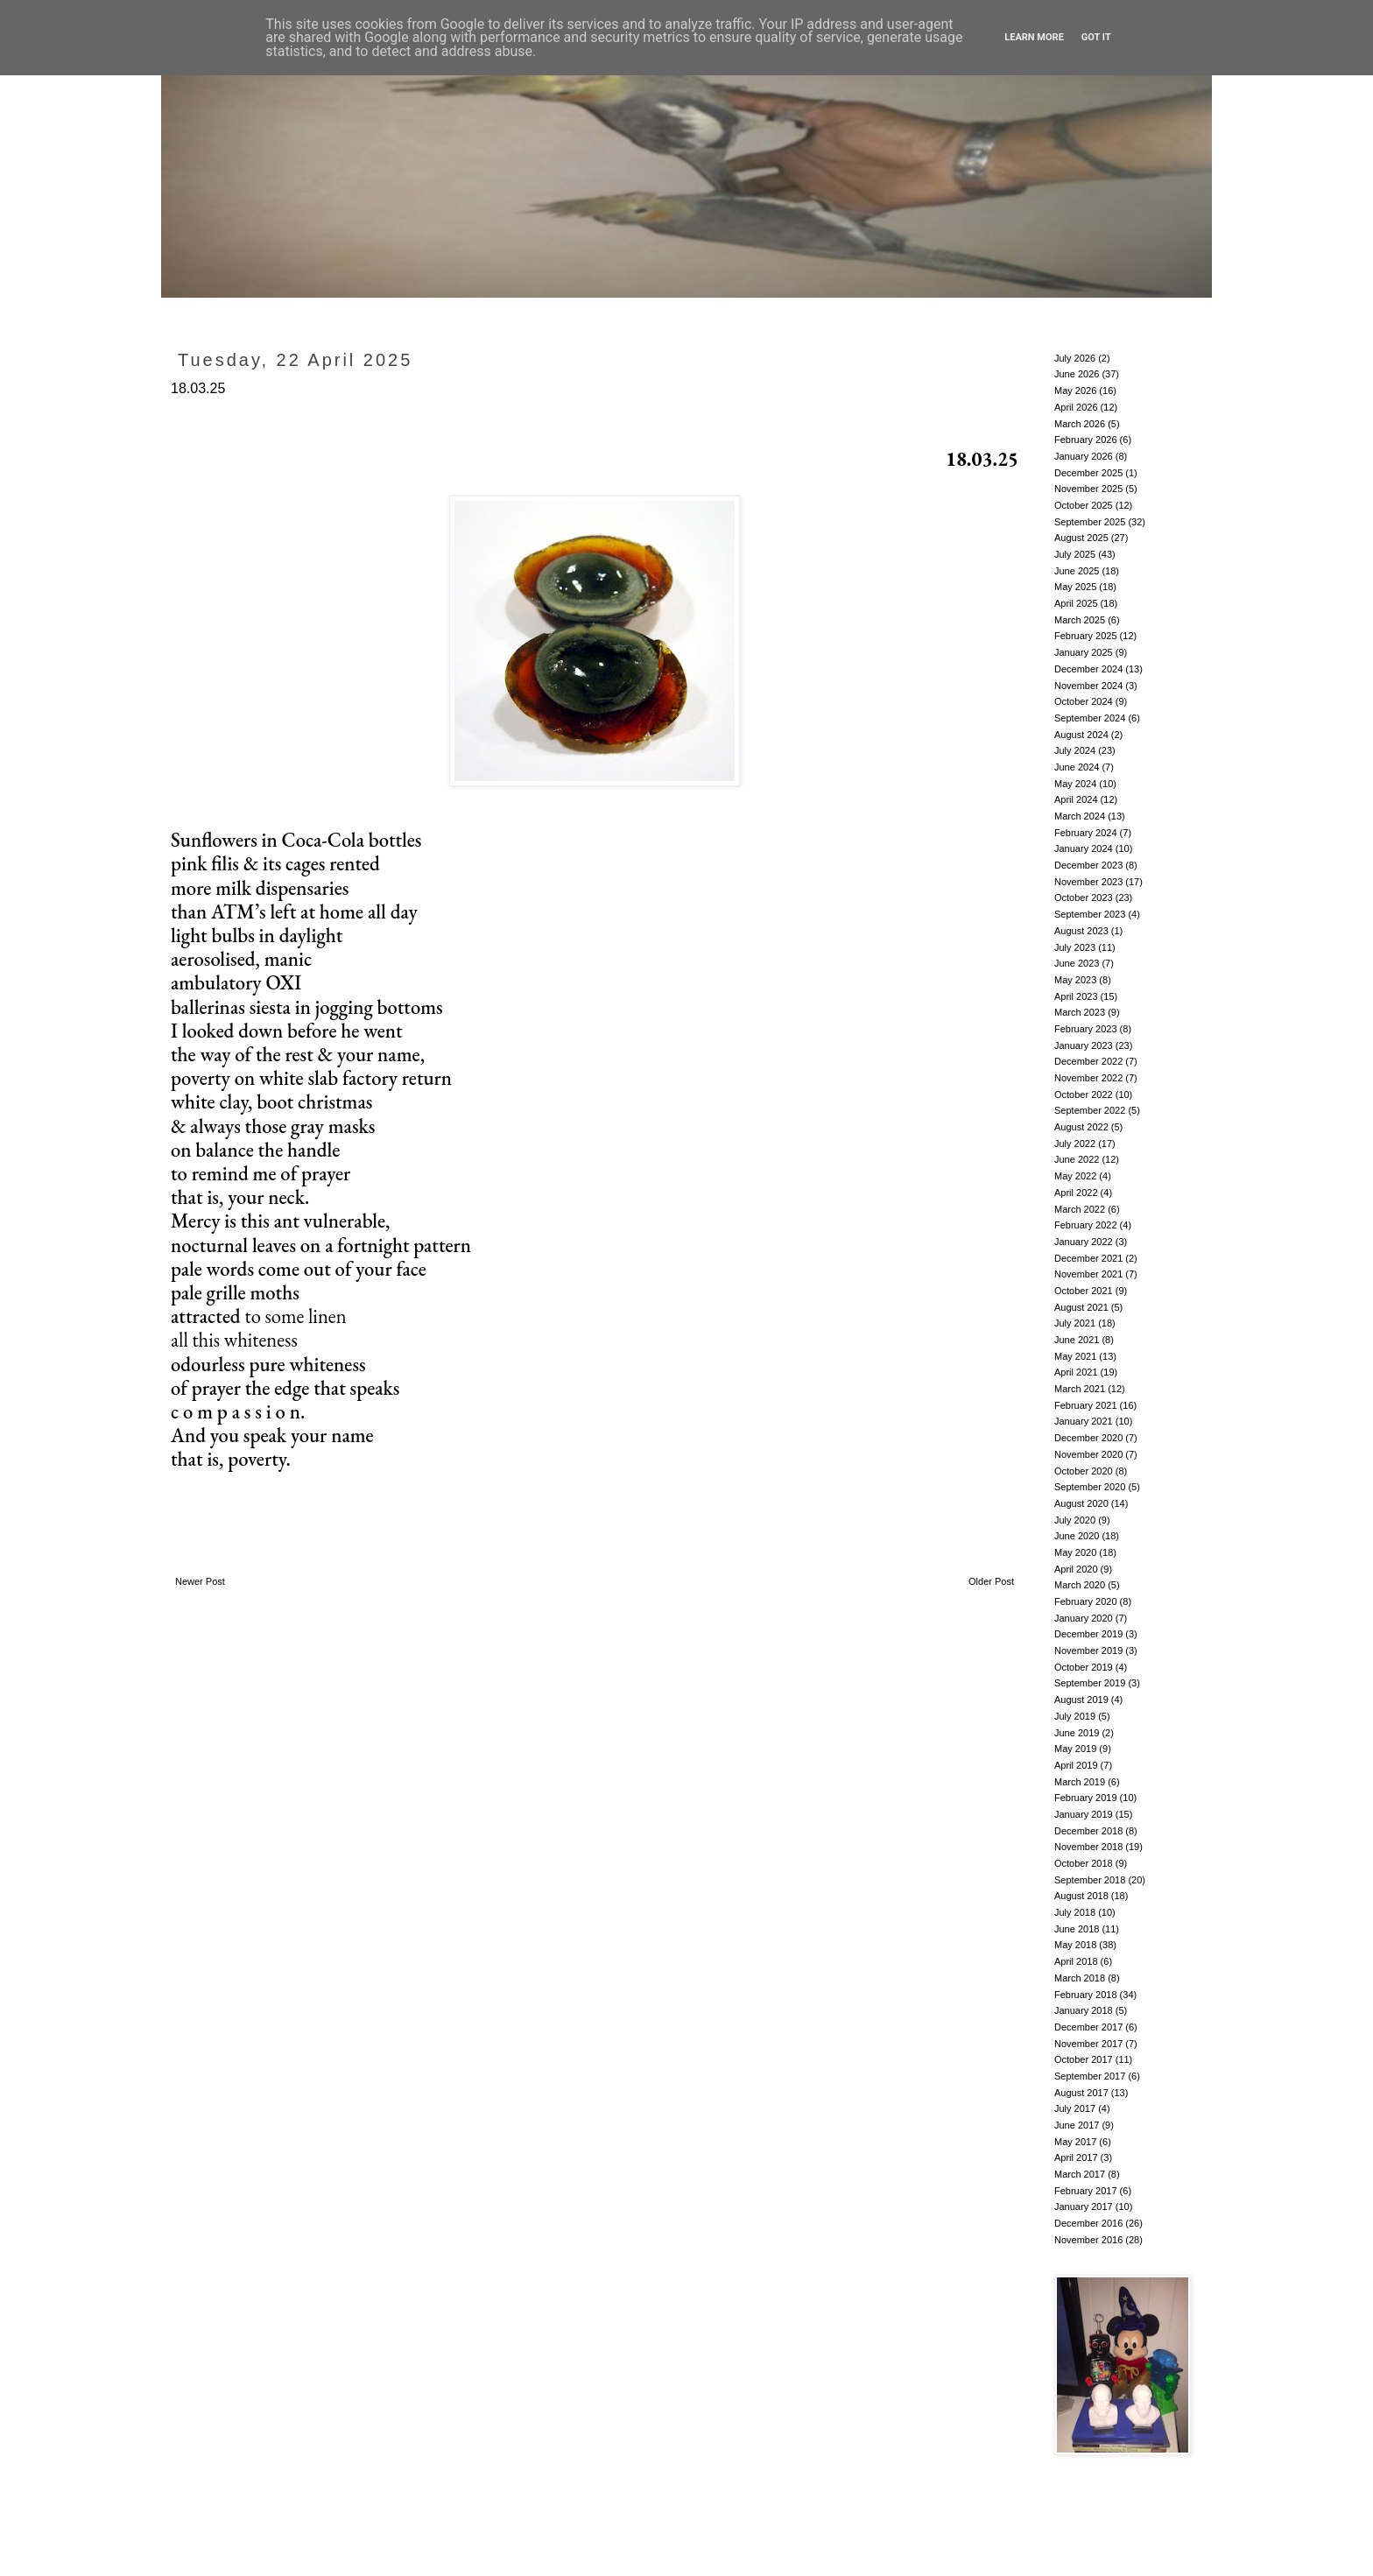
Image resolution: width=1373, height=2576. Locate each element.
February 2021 (1085, 1405)
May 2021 (1075, 1356)
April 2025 (1076, 603)
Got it (1096, 37)
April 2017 (1076, 2157)
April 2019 (1076, 1765)
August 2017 (1081, 2092)
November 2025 (1088, 488)
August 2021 (1081, 1307)
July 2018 (1074, 1912)
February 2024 (1085, 832)
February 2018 (1085, 1994)
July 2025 (1074, 554)
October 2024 (1083, 701)
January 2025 (1083, 652)
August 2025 (1081, 537)
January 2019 (1083, 1814)
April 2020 (1076, 1569)
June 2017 (1076, 2125)
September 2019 (1089, 1683)
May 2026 (1075, 390)
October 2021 (1083, 1290)
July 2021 (1074, 1323)
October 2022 (1083, 1094)
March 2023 (1079, 1012)
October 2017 (1083, 2059)
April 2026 (1076, 407)
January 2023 (1083, 1045)
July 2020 (1074, 1520)
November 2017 (1088, 2043)
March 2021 (1079, 1388)
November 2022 (1088, 1078)
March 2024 (1079, 816)
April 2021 (1076, 1372)
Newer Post (200, 1581)
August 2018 (1081, 1895)
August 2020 (1081, 1503)
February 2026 (1085, 439)
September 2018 (1089, 1880)
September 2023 (1089, 914)
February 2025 (1085, 635)
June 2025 (1076, 571)
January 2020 (1083, 1618)
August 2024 (1081, 734)
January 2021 (1083, 1421)
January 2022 (1083, 1241)
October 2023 (1083, 897)
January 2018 (1083, 2010)
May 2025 (1075, 586)
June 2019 (1076, 1733)
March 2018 (1079, 1978)
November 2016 (1088, 2240)
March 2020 (1079, 1585)
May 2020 (1075, 1552)
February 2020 (1085, 1601)
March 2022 (1079, 1209)
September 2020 (1089, 1487)
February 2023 (1085, 1029)
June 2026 (1076, 374)
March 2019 (1079, 1782)
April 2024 (1076, 799)
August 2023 (1081, 931)
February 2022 (1085, 1225)
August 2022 (1081, 1127)
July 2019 (1074, 1716)
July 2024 (1074, 750)
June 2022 (1076, 1159)
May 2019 (1075, 1748)
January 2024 (1083, 848)
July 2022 (1074, 1143)
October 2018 (1083, 1863)
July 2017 (1074, 2108)
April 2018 (1076, 1961)
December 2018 (1088, 1831)
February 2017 (1085, 2190)
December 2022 (1088, 1061)
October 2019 (1083, 1667)
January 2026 (1083, 456)
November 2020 (1088, 1454)
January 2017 (1083, 2206)
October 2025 (1083, 505)
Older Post (991, 1581)
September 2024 (1089, 718)
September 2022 (1089, 1110)
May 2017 (1075, 2141)
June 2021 (1076, 1339)
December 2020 (1088, 1437)
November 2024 (1088, 685)
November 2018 (1088, 1846)
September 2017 (1089, 2076)
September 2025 (1089, 522)
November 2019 (1088, 1650)
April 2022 (1076, 1192)
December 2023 (1088, 865)
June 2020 (1076, 1536)
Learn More (1034, 37)
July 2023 (1074, 947)
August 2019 (1081, 1699)
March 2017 (1079, 2174)
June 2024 (1076, 767)
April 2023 (1076, 996)
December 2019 (1088, 1634)
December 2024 (1088, 669)
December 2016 (1088, 2223)
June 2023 (1076, 963)
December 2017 (1088, 2027)
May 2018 (1075, 1944)
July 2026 (1074, 358)
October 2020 (1083, 1471)
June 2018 (1076, 1929)
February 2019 (1085, 1797)
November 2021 (1088, 1274)
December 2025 (1088, 473)
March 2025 (1079, 620)
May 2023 (1075, 980)
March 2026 (1079, 424)
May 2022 (1075, 1176)
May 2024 (1075, 783)
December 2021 (1088, 1258)
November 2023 (1088, 881)
